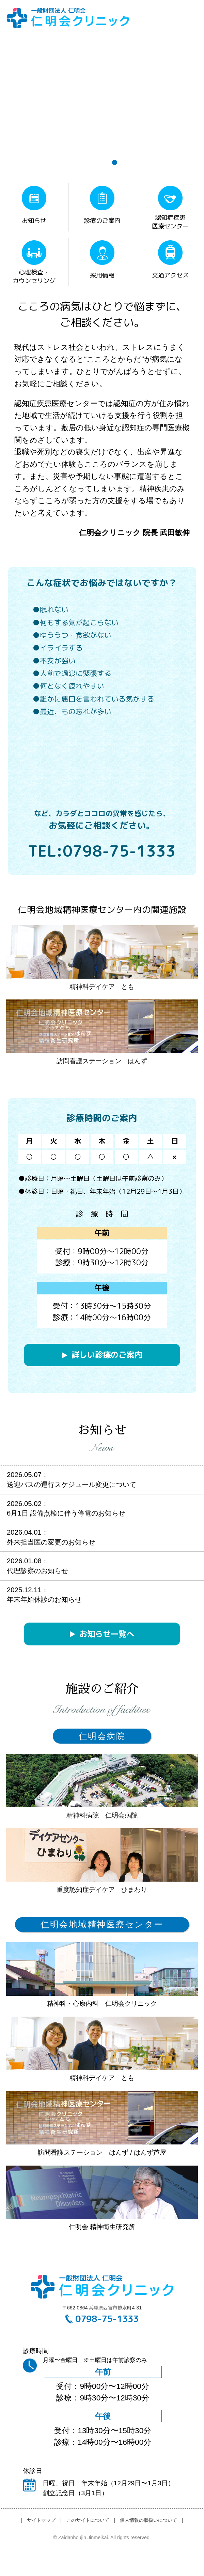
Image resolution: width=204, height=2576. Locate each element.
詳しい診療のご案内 (107, 1354)
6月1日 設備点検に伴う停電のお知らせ (66, 1513)
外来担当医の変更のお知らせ (51, 1542)
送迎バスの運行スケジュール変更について (71, 1484)
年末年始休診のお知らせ (44, 1599)
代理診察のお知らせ (37, 1571)
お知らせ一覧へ (106, 1633)
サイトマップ (41, 2520)
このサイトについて (87, 2520)
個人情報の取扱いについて (148, 2520)
